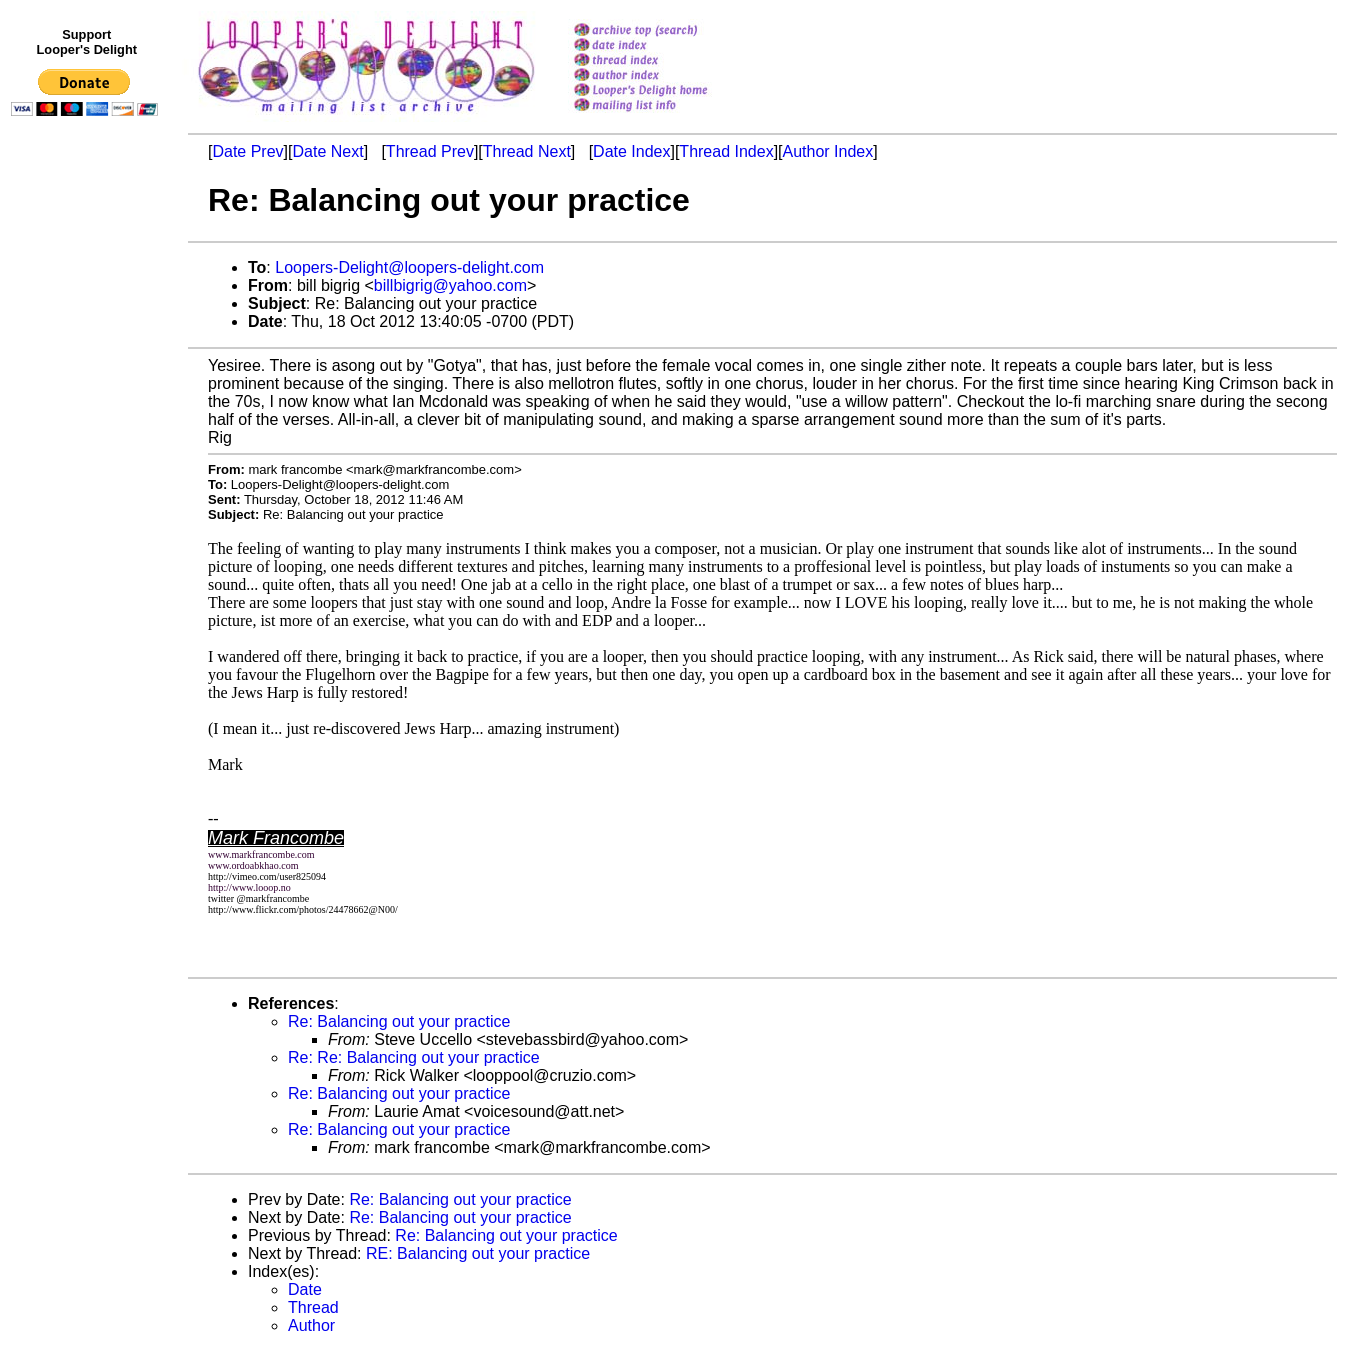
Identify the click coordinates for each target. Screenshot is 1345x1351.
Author (311, 1325)
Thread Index (726, 151)
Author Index (828, 151)
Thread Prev (430, 151)
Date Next (327, 151)
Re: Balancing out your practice (399, 1021)
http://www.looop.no (249, 887)
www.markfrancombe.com (261, 854)
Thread (313, 1307)
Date (305, 1289)
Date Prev (247, 151)
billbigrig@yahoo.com (450, 285)
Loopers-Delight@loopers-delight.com (409, 267)
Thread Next (527, 151)
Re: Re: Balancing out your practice (414, 1057)
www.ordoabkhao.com (253, 865)
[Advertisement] (88, 537)
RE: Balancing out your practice (478, 1253)
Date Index (631, 151)
